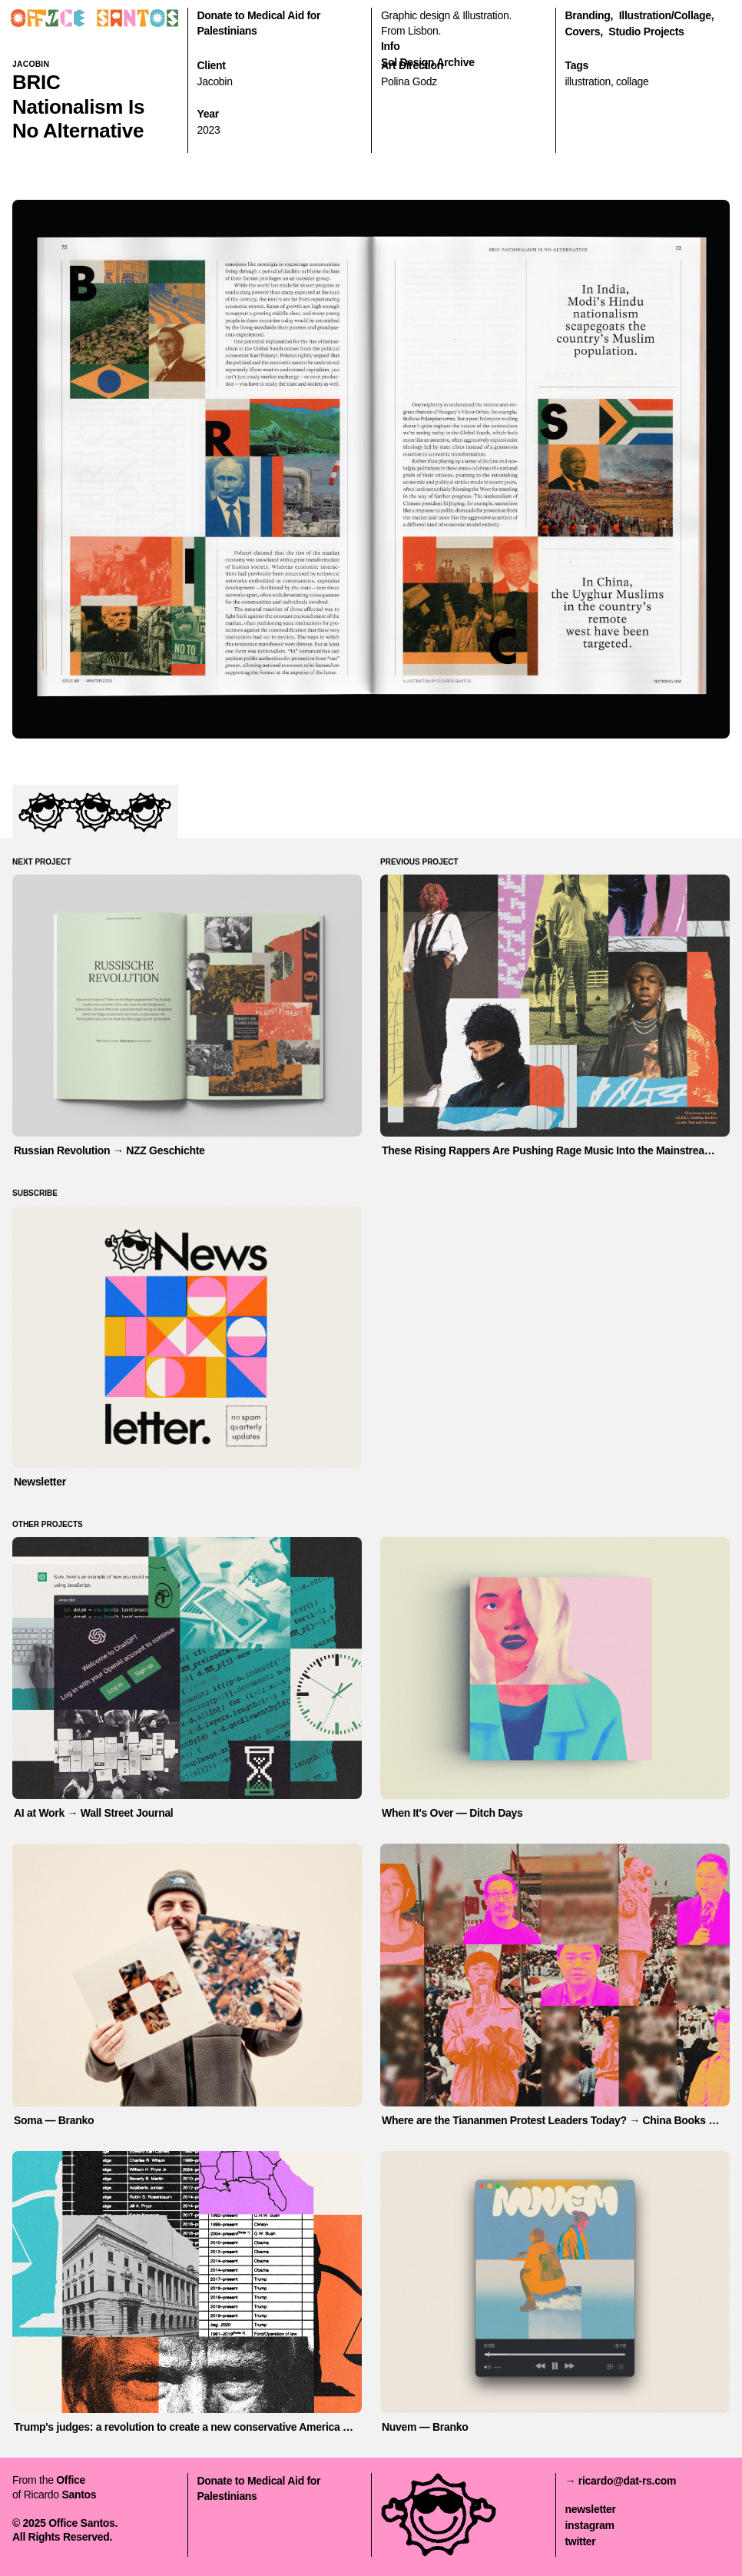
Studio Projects (646, 31)
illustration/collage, (666, 15)
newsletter (590, 2509)
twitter (580, 2541)
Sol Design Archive (428, 62)
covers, (584, 31)
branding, (589, 15)
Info (390, 46)
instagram (589, 2525)
